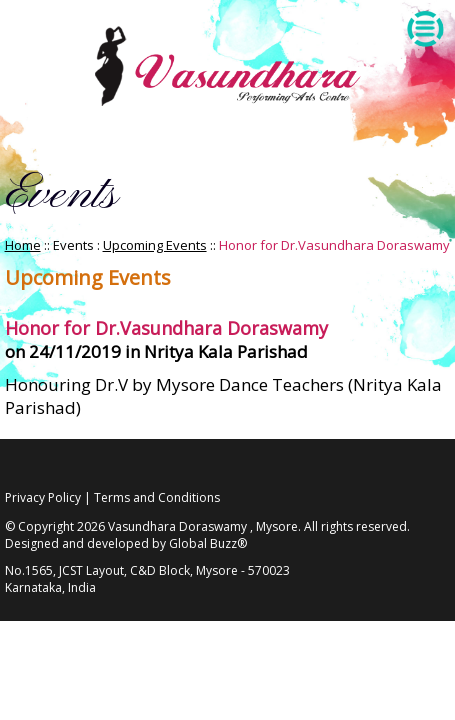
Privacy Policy (43, 497)
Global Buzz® (208, 543)
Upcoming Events (155, 245)
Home (23, 245)
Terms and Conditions (157, 497)
